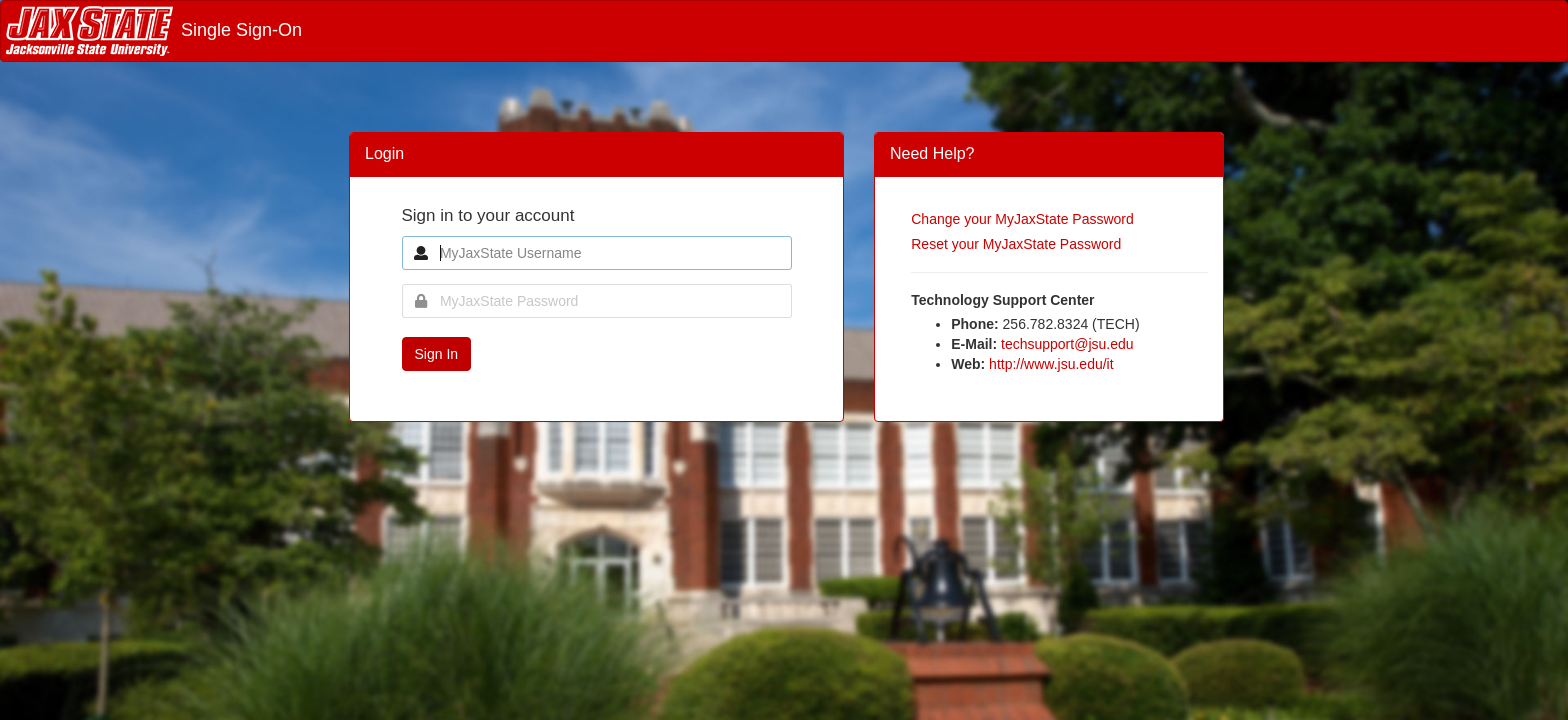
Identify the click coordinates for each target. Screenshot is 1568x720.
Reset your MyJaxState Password (1016, 244)
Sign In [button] (437, 354)
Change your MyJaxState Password (1022, 219)
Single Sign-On (154, 30)
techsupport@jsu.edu (1067, 344)
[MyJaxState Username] (597, 253)
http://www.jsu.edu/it (1051, 364)
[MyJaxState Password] (597, 301)
